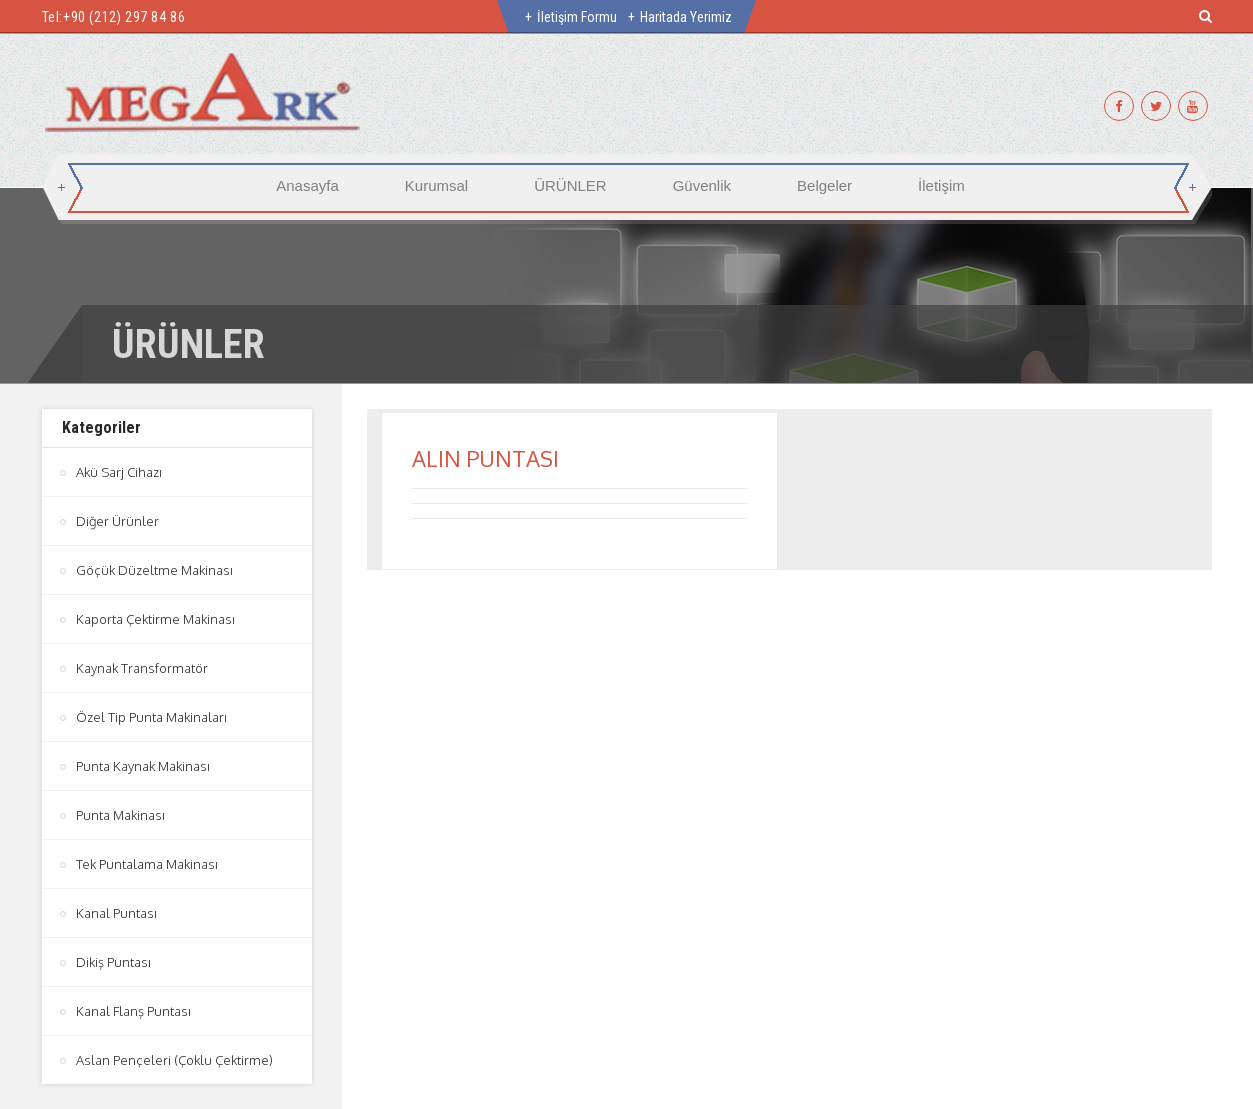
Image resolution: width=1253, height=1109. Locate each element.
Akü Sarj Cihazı (119, 472)
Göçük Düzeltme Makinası (154, 570)
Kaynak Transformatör (142, 668)
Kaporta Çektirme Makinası (155, 619)
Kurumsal (436, 185)
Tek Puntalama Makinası (147, 864)
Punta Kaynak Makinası (143, 766)
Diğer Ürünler (117, 521)
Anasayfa (307, 185)
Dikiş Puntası (113, 962)
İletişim (941, 185)
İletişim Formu (577, 17)
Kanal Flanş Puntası (133, 1011)
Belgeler (824, 185)
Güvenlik (702, 185)
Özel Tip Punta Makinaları (151, 717)
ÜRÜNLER (570, 185)
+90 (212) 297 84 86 (124, 17)
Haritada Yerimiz (686, 17)
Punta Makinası (120, 815)
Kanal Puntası (116, 913)
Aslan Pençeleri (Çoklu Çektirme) (174, 1060)
